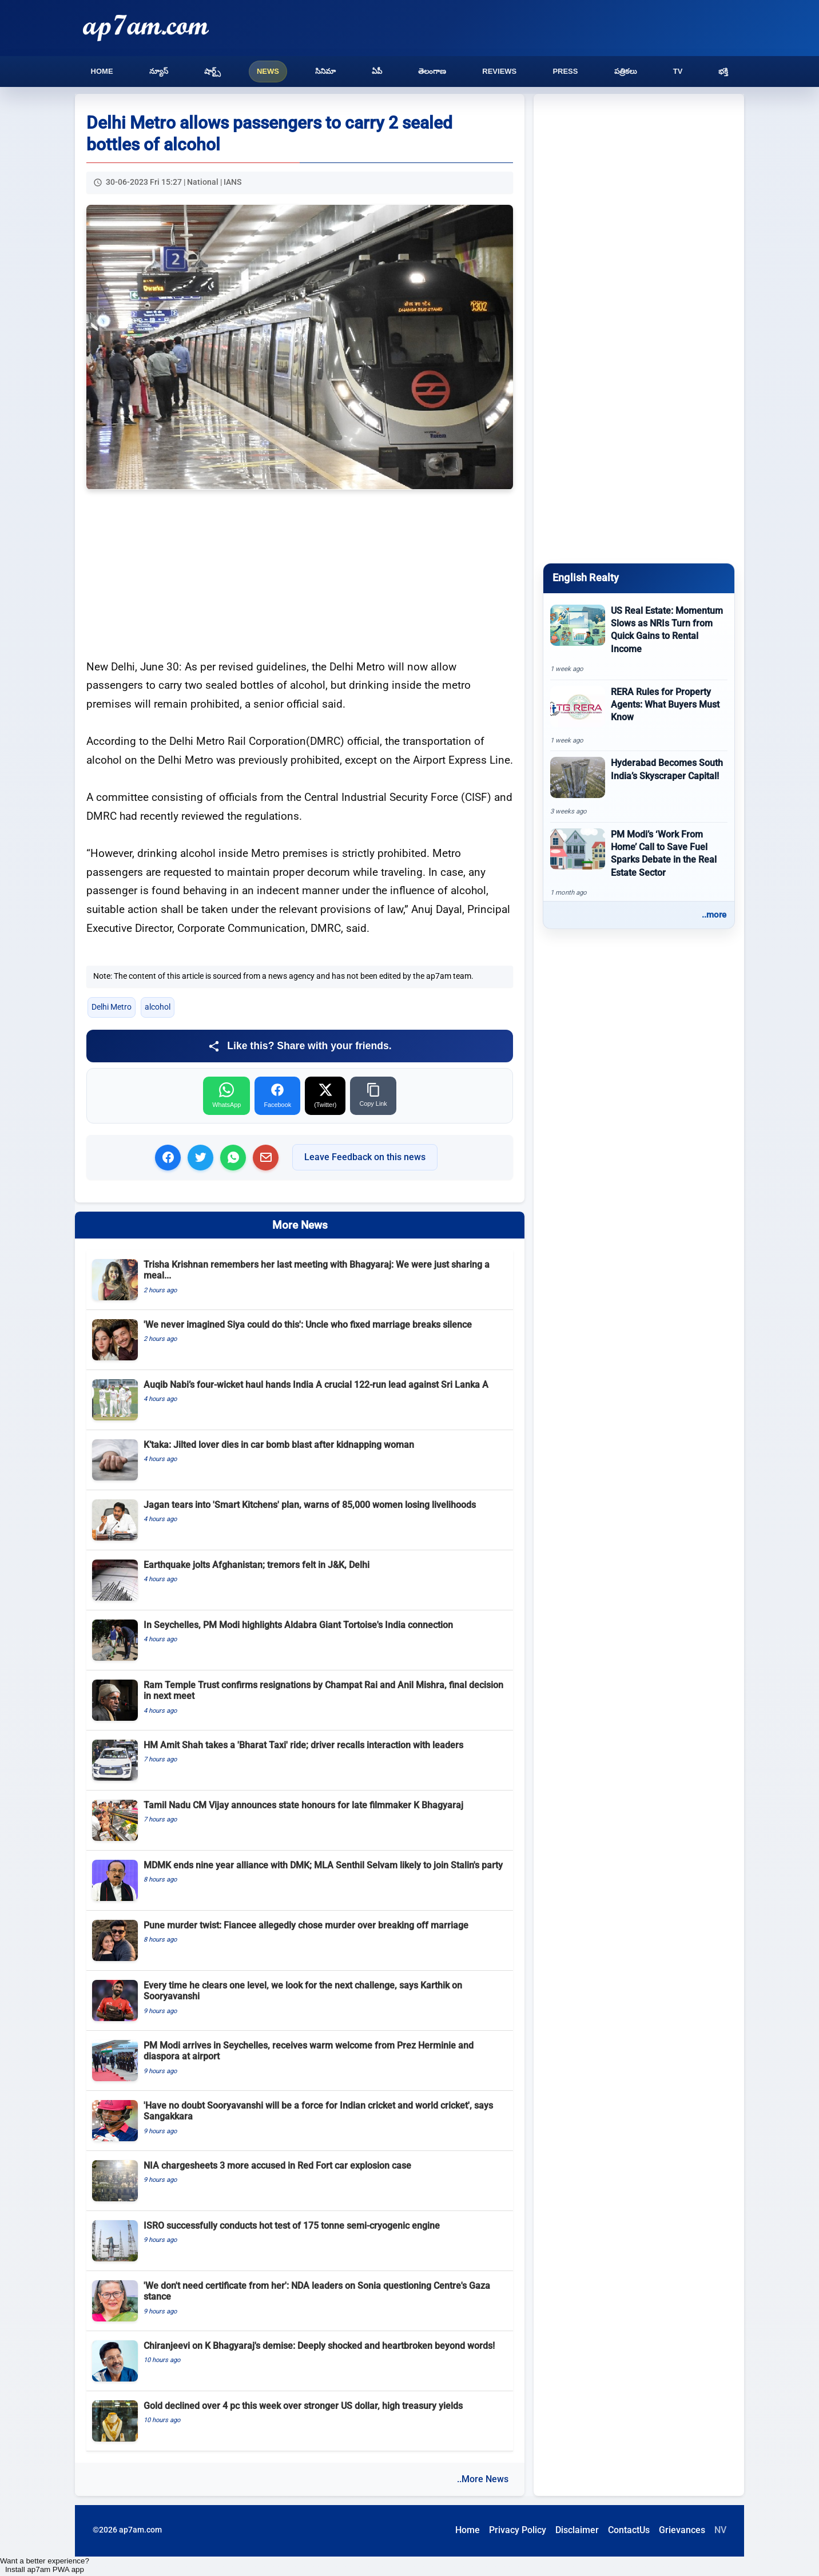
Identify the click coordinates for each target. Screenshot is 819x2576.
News (268, 71)
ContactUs (629, 2530)
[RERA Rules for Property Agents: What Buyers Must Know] (638, 715)
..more (714, 915)
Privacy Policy (517, 2530)
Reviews (499, 71)
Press (565, 71)
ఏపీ (377, 71)
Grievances (682, 2530)
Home (102, 71)
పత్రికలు (625, 71)
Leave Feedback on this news (365, 1157)
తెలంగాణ (432, 71)
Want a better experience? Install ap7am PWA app (44, 2565)
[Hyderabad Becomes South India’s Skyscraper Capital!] (638, 786)
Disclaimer (577, 2530)
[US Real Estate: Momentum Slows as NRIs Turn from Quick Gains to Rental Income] (638, 639)
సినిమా (325, 71)
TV (678, 71)
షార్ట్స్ (212, 71)
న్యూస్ (158, 71)
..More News (482, 2479)
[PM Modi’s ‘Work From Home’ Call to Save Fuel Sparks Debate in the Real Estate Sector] (638, 863)
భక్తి (723, 71)
